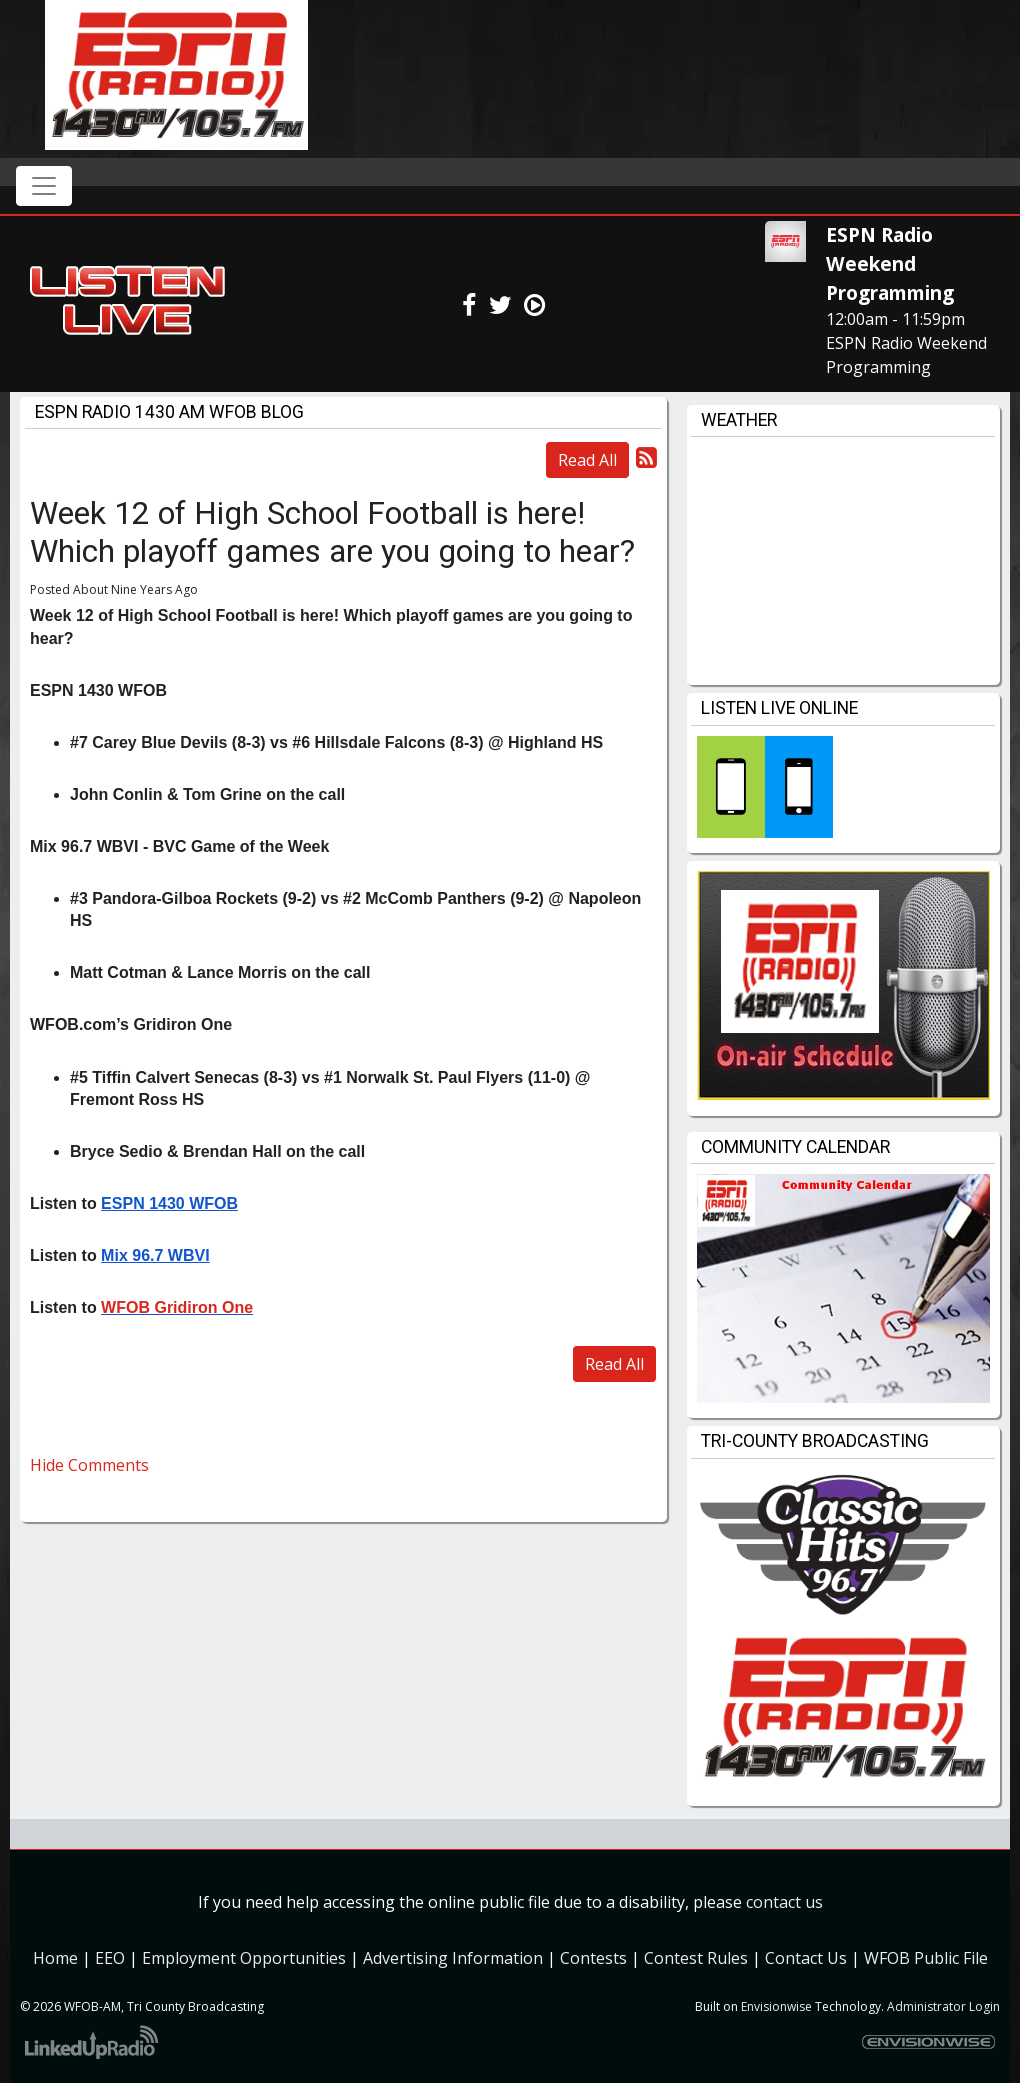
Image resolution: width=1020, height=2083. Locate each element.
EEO (110, 1958)
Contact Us (806, 1958)
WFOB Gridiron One (177, 1307)
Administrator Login (943, 2006)
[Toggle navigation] (44, 186)
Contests (593, 1958)
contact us (784, 1902)
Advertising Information (453, 1958)
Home (55, 1958)
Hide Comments (89, 1465)
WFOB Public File (926, 1958)
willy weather (843, 665)
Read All (587, 460)
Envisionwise (776, 2006)
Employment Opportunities (244, 1958)
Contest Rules (696, 1958)
